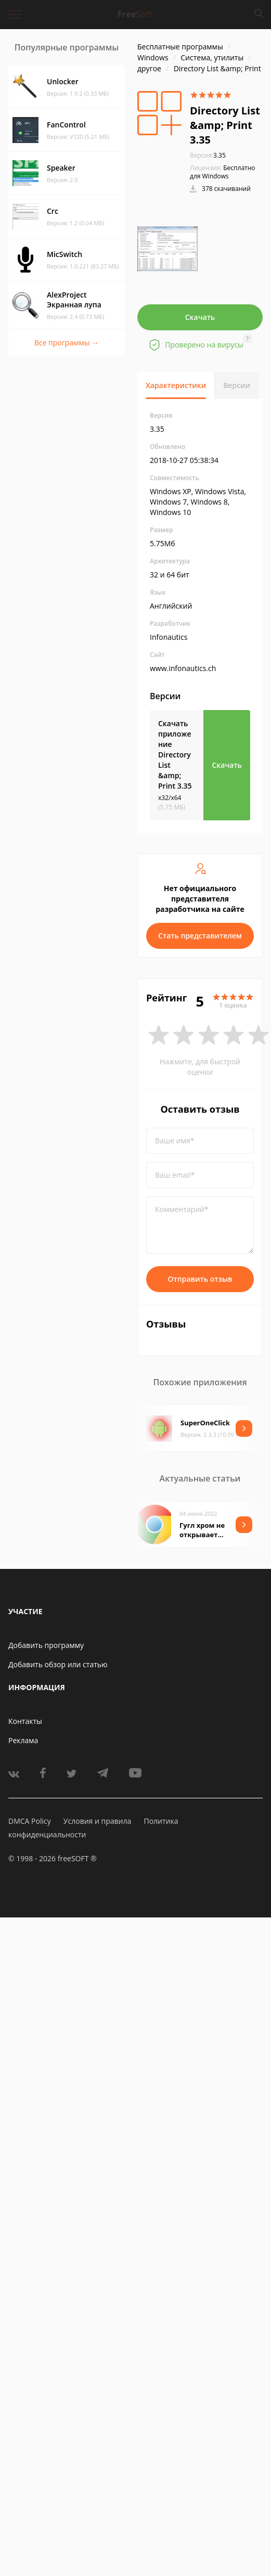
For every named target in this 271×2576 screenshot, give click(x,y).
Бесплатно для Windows (222, 172)
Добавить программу (46, 1645)
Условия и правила (97, 1821)
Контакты (25, 1721)
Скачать (200, 317)
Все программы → (66, 342)
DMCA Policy (29, 1821)
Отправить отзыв (200, 1279)
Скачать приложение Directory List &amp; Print (174, 754)
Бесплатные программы (180, 46)
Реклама (23, 1740)
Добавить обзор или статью (58, 1664)
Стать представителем (200, 936)
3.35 (208, 155)
